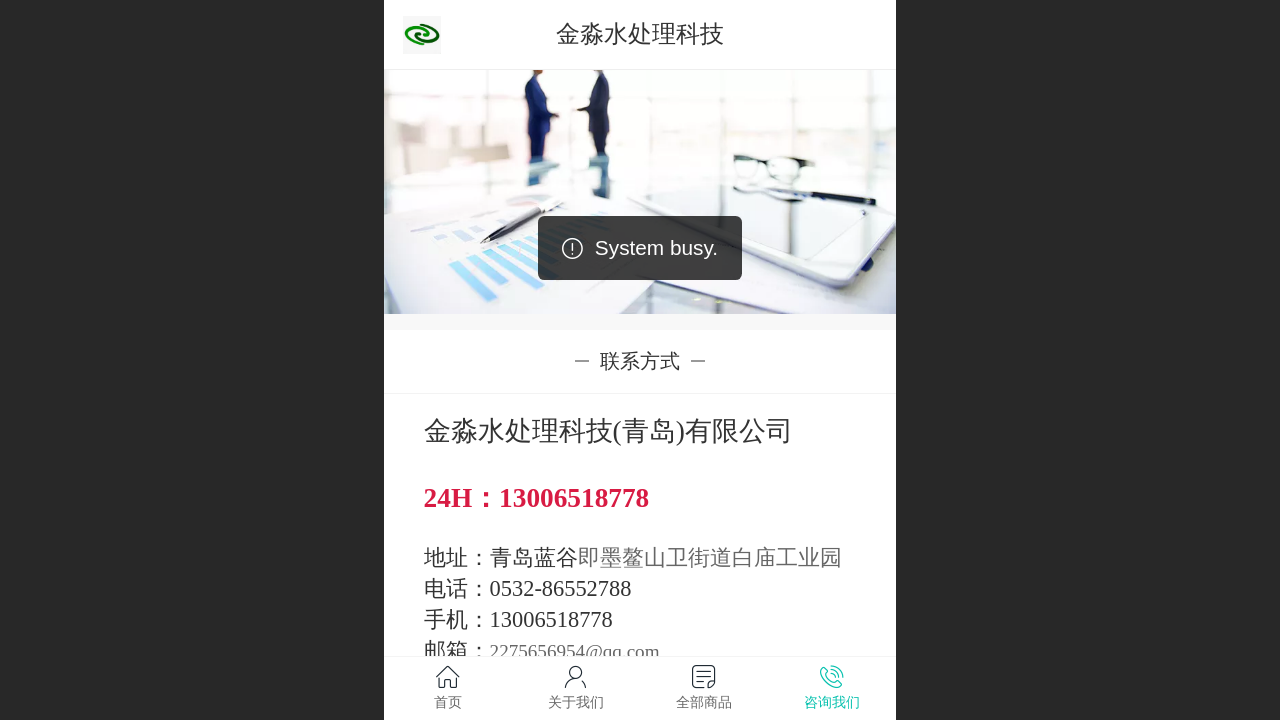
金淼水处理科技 (640, 33)
